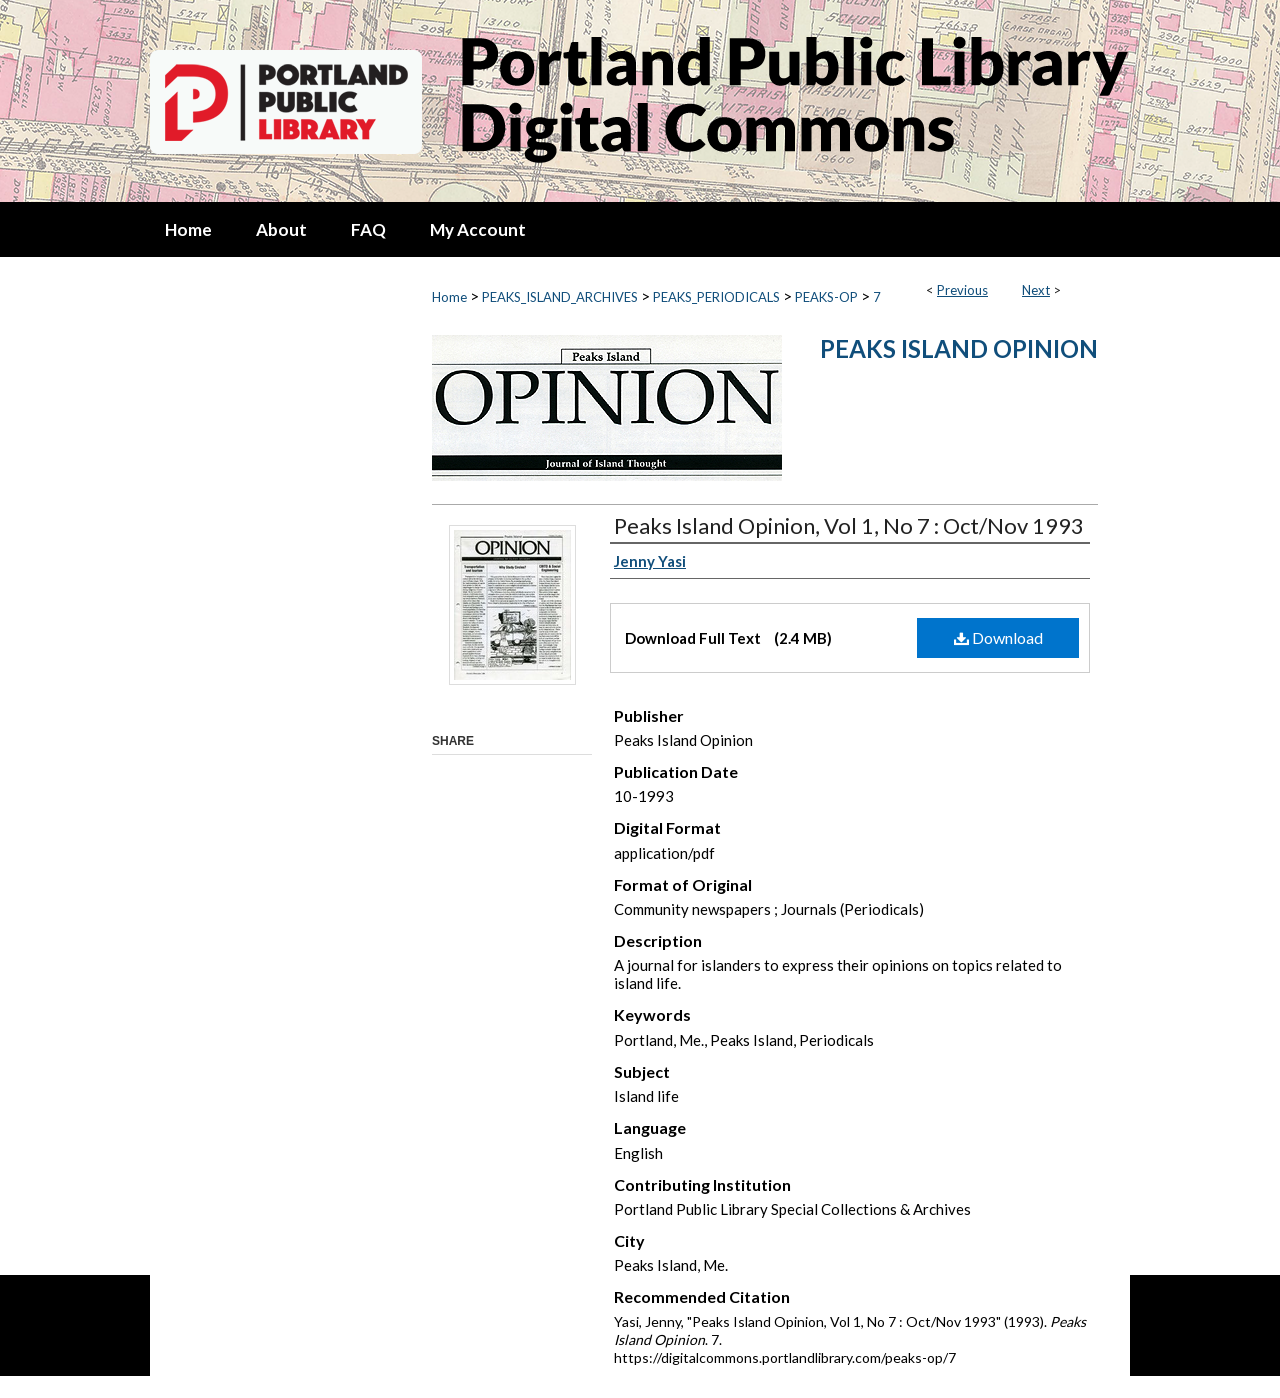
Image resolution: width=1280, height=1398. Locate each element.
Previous (962, 290)
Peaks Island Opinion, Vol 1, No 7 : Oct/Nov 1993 (849, 525)
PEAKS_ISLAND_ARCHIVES (560, 297)
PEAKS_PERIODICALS (716, 297)
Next (1036, 290)
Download (998, 637)
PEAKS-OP (826, 297)
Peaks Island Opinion (959, 348)
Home (449, 297)
